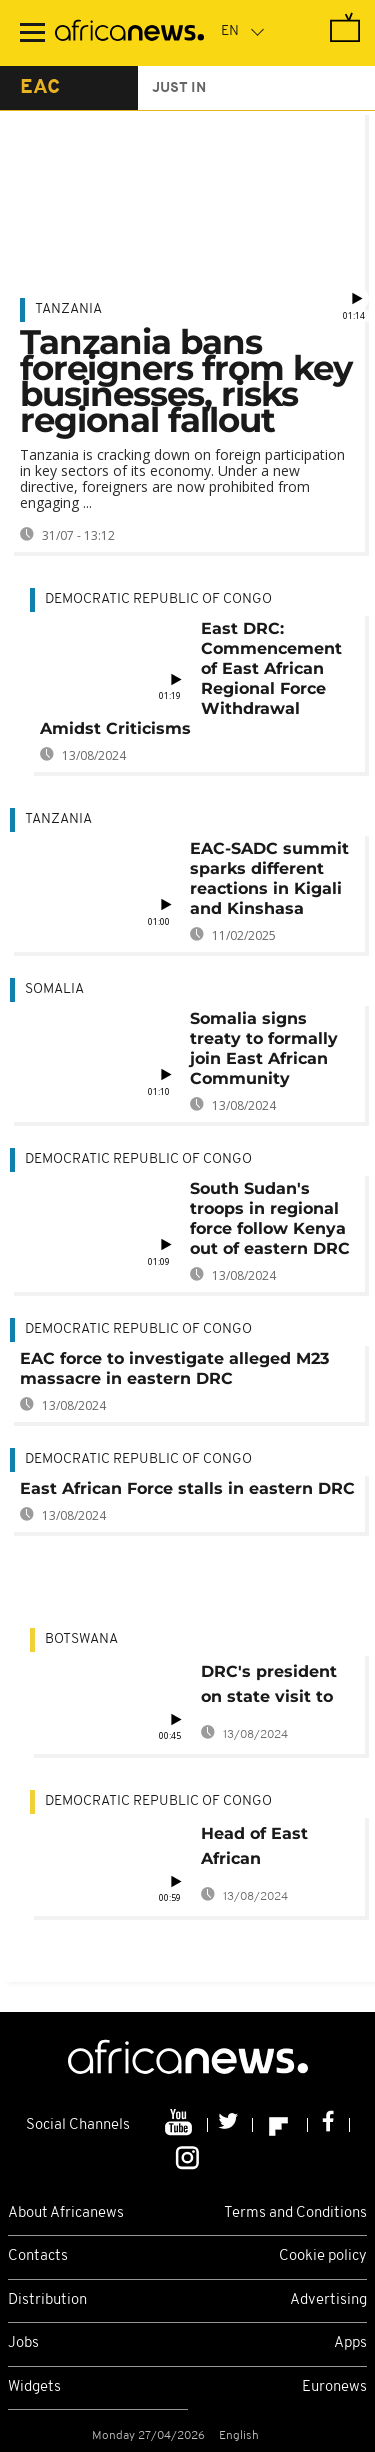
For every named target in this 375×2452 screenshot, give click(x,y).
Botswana (81, 1639)
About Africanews (66, 2213)
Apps (350, 2343)
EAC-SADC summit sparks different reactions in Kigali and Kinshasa (269, 878)
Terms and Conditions (295, 2213)
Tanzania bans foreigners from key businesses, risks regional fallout (186, 381)
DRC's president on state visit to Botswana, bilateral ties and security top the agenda (272, 1687)
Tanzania (68, 309)
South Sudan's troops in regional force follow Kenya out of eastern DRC (270, 1218)
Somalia (54, 989)
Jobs (23, 2343)
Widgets (34, 2387)
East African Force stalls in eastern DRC (187, 1488)
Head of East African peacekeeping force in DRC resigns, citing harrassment (260, 1849)
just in (179, 88)
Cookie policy (323, 2256)
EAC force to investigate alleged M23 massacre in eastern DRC (174, 1368)
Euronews (334, 2387)
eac (40, 88)
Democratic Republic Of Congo (158, 599)
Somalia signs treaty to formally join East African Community (264, 1048)
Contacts (38, 2256)
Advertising (328, 2300)
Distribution (47, 2300)
